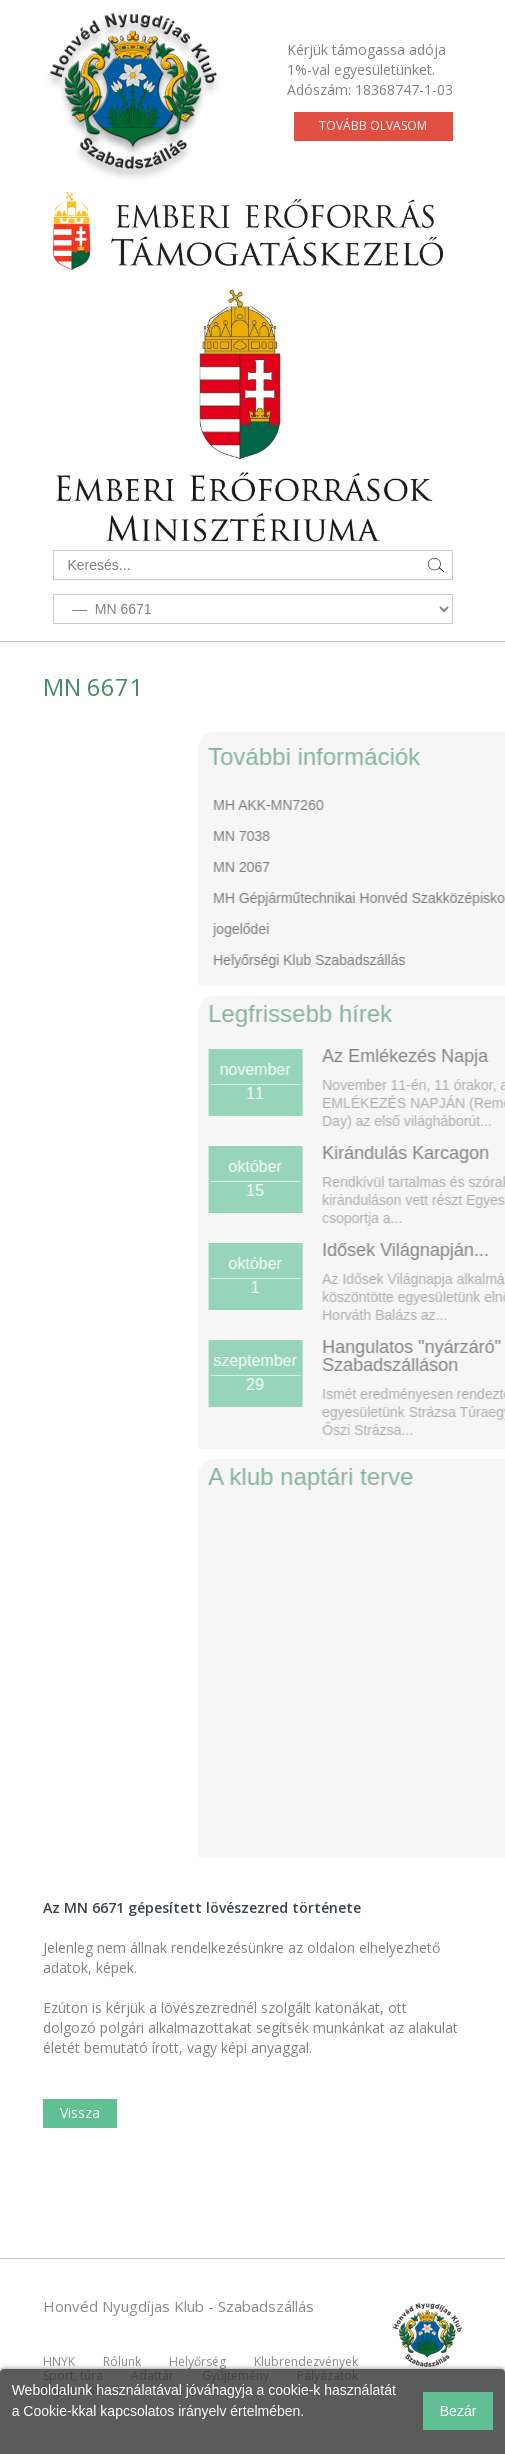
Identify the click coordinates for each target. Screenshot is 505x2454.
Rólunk (122, 2361)
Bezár (458, 2411)
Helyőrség (197, 2361)
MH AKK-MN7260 (343, 805)
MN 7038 (316, 836)
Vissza (80, 2112)
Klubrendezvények (306, 2361)
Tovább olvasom (373, 125)
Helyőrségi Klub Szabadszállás (384, 960)
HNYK (59, 2361)
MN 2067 (316, 867)
